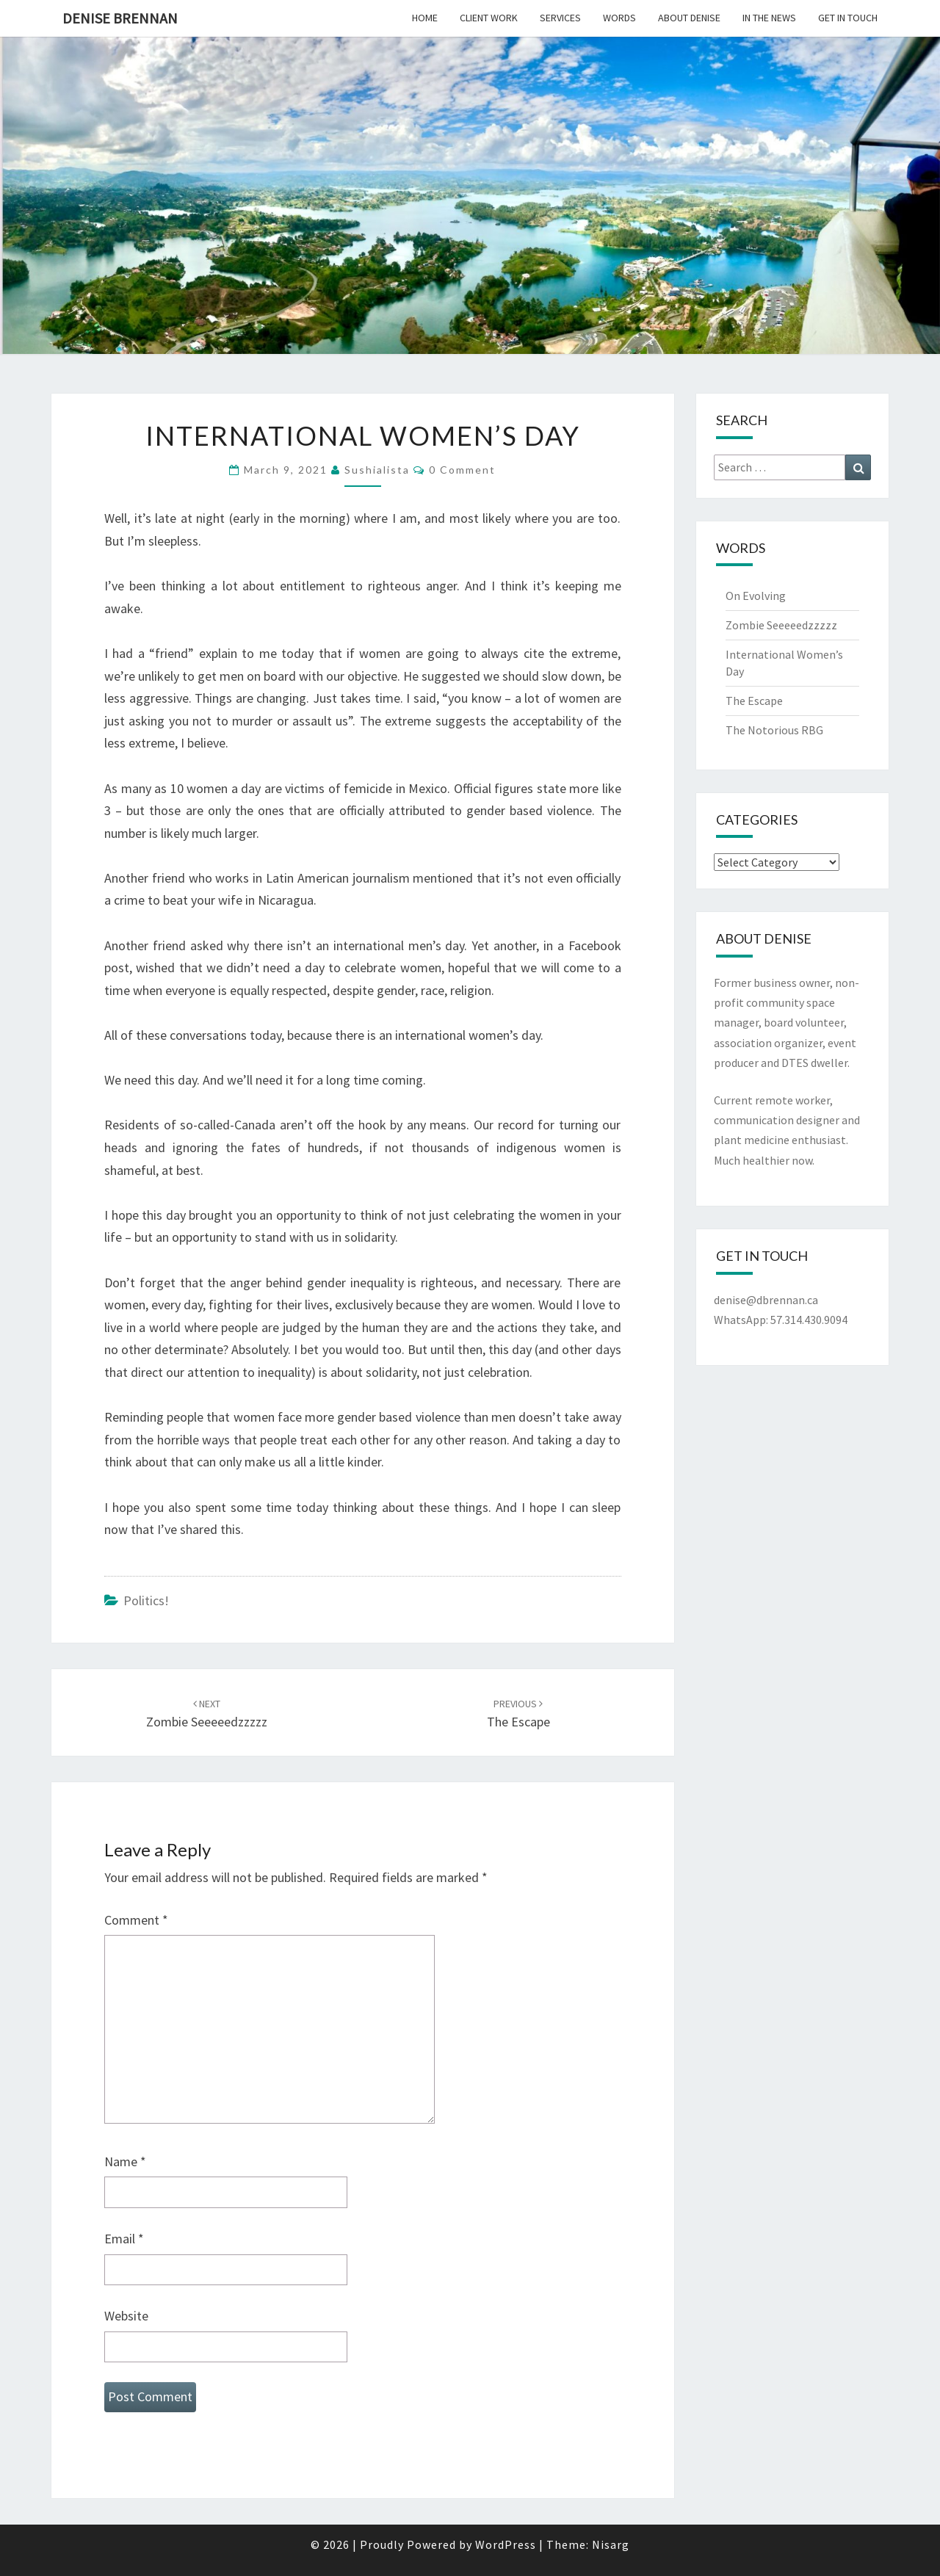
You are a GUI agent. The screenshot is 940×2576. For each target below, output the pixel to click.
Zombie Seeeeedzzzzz (781, 625)
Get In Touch (848, 17)
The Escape (754, 700)
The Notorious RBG (774, 730)
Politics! (146, 1600)
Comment (136, 1919)
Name (125, 2161)
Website (126, 2315)
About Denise (689, 17)
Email (124, 2238)
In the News (769, 17)
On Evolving (756, 595)
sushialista (377, 469)
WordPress (505, 2544)
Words (619, 17)
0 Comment (462, 469)
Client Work (489, 17)
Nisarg (610, 2544)
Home (425, 17)
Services (560, 17)
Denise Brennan (120, 18)
